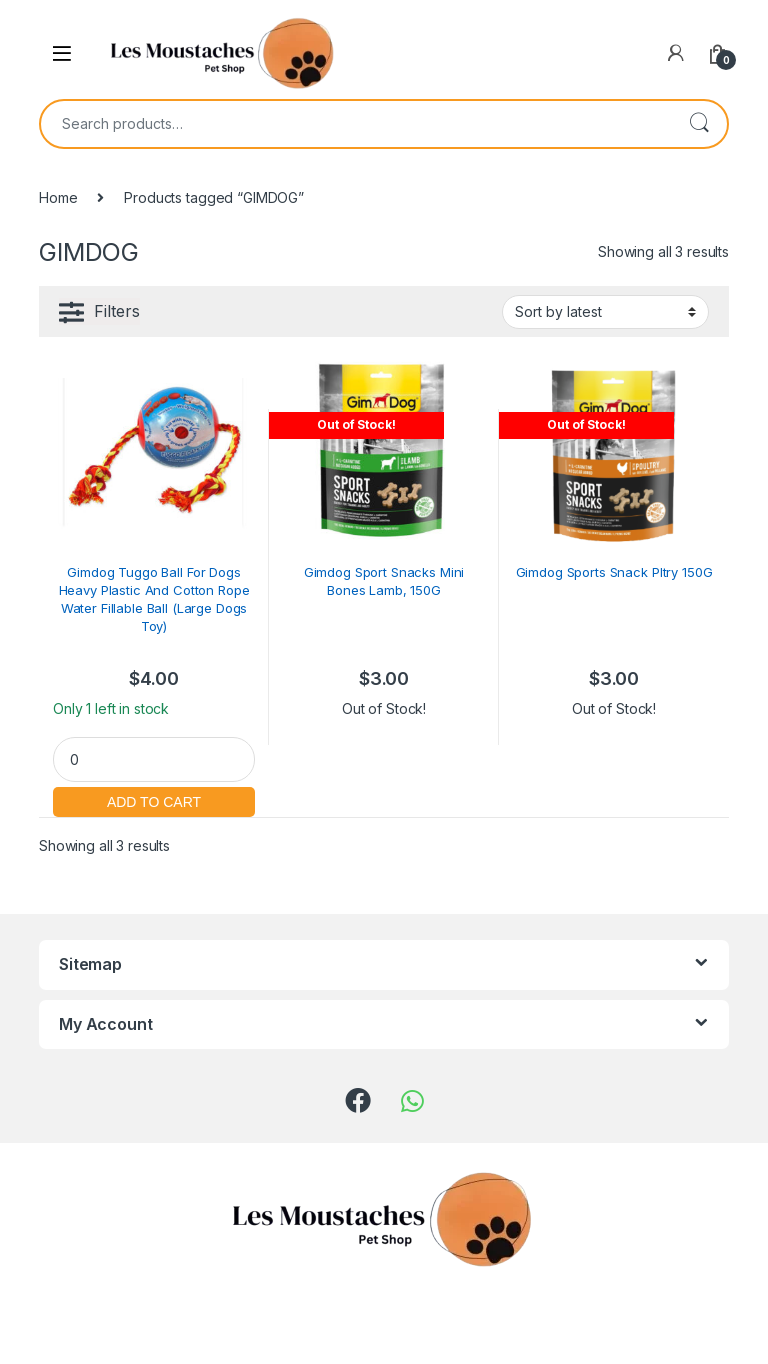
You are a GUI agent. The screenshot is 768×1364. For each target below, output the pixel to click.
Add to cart (154, 799)
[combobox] (356, 124)
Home (58, 197)
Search (699, 124)
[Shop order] (605, 312)
